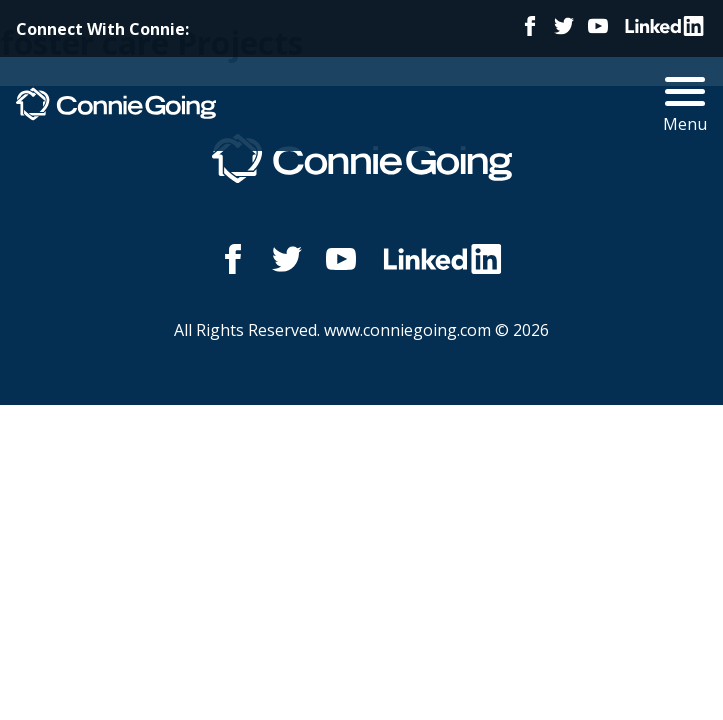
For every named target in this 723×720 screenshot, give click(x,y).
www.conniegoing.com (407, 330)
